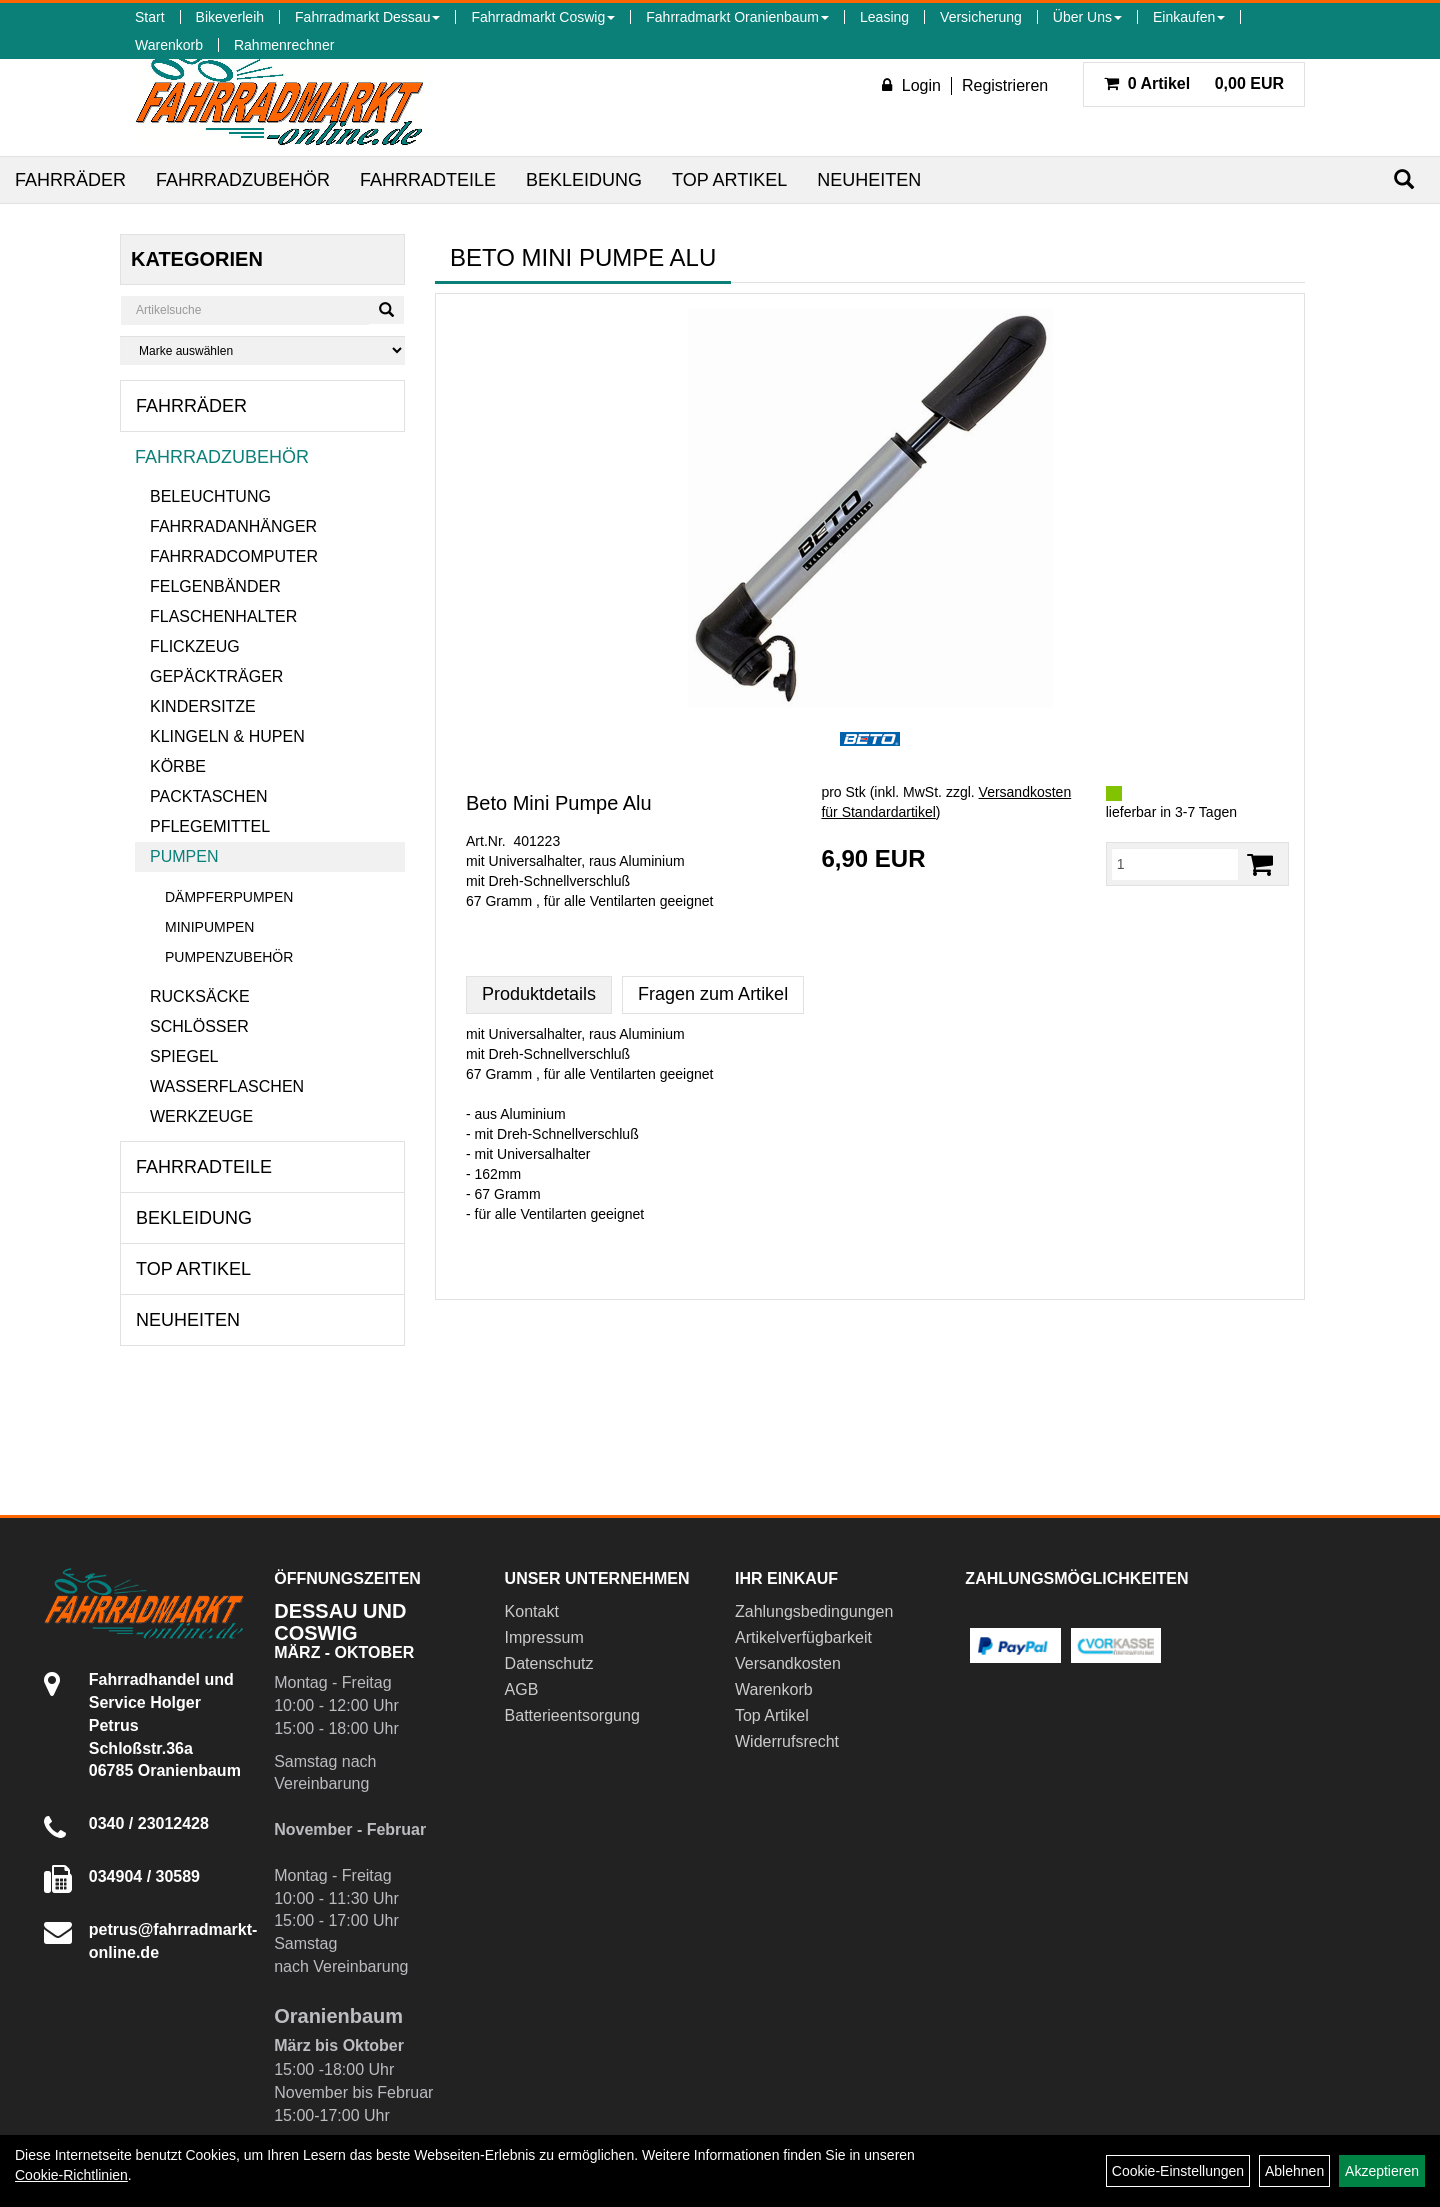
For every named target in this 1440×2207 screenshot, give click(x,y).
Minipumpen (209, 927)
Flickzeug (195, 646)
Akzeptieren (1382, 2171)
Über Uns (1087, 17)
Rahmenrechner (284, 45)
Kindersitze (203, 706)
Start (150, 17)
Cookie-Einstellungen (1178, 2171)
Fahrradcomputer (234, 556)
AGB (522, 1689)
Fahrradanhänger (233, 526)
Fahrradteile (428, 180)
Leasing (884, 17)
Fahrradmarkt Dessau (367, 17)
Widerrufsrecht (787, 1741)
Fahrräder (70, 180)
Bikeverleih (230, 17)
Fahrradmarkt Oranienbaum (737, 17)
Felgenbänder (215, 586)
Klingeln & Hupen (227, 736)
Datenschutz (549, 1663)
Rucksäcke (200, 996)
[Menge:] (1175, 864)
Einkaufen (1189, 17)
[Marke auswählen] (262, 350)
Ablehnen (1294, 2171)
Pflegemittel (210, 826)
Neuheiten (869, 180)
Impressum (544, 1637)
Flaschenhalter (223, 616)
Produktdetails (539, 994)
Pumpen (184, 856)
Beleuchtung (210, 496)
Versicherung (981, 17)
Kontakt (532, 1611)
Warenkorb (169, 45)
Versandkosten (788, 1663)
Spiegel (184, 1056)
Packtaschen (209, 796)
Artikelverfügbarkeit (803, 1637)
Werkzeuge (201, 1116)
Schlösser (199, 1026)
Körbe (178, 766)
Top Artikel (729, 180)
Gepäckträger (216, 676)
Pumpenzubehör (229, 957)
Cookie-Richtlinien (71, 2175)
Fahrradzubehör (243, 180)
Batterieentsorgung (572, 1715)
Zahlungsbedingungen (814, 1611)
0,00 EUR (1194, 83)
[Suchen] (1404, 179)
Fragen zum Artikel (713, 994)
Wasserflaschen (227, 1086)
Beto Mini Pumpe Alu (559, 803)
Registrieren (1005, 85)
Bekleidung (584, 180)
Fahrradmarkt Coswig (543, 17)
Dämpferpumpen (229, 897)
